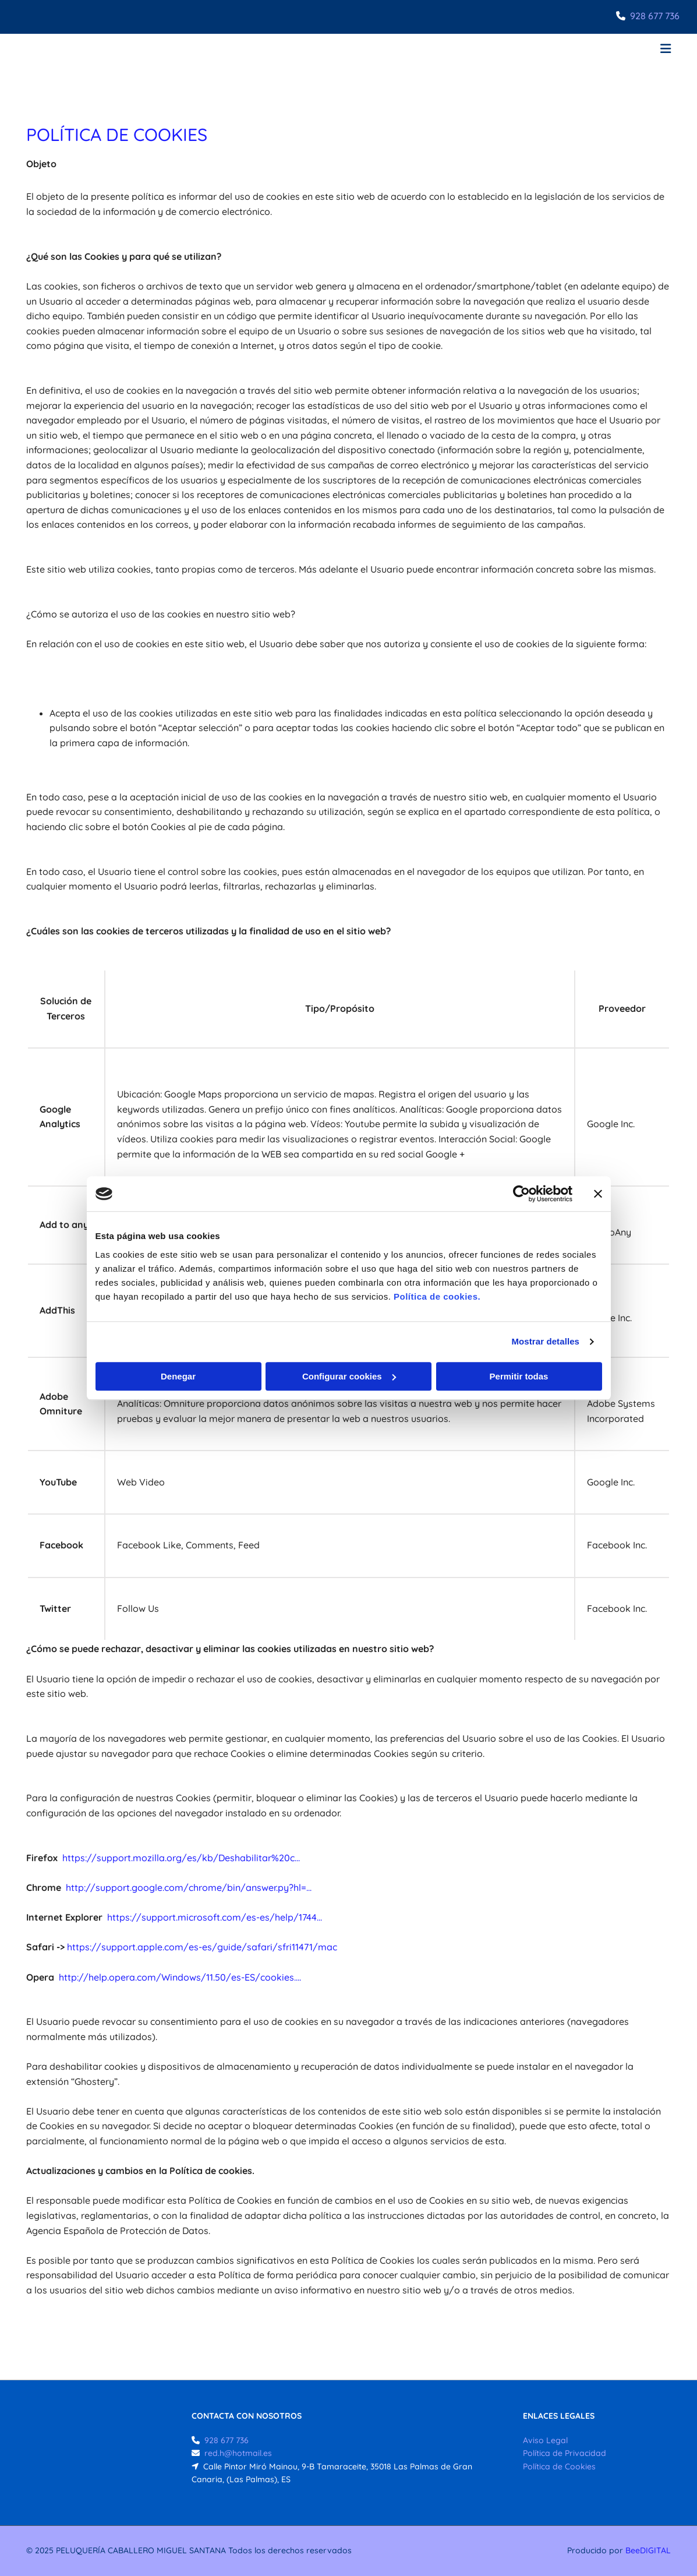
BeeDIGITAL (648, 2550)
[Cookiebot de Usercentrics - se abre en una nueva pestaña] (521, 1193)
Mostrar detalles (545, 1341)
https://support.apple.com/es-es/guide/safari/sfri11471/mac (202, 1947)
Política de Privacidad (564, 2453)
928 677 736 (655, 16)
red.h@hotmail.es (238, 2453)
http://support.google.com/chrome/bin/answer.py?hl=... (189, 1887)
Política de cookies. (437, 1296)
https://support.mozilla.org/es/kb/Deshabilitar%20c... (181, 1858)
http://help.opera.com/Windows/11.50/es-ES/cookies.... (180, 1977)
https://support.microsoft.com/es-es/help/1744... (214, 1917)
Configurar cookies (349, 1376)
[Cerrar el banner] (598, 1194)
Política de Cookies (559, 2466)
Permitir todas (519, 1376)
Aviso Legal (545, 2440)
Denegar (178, 1376)
